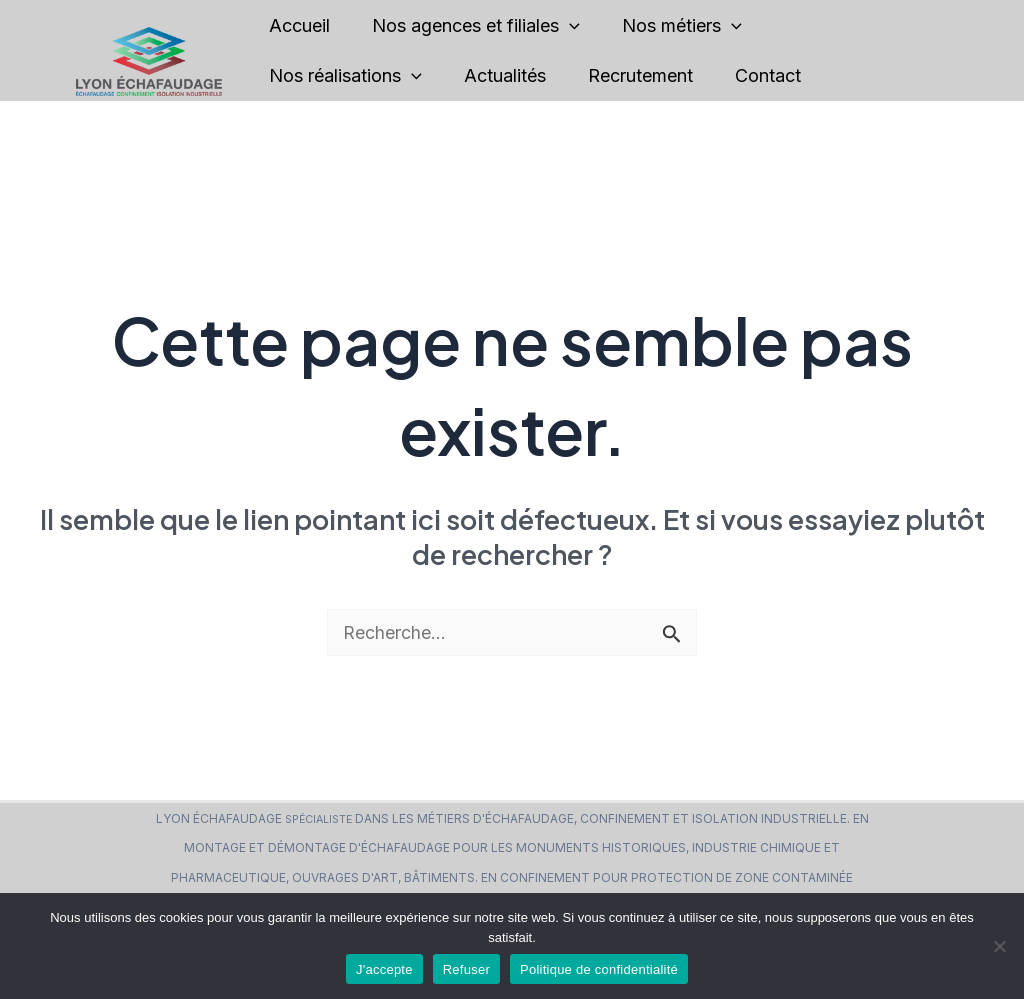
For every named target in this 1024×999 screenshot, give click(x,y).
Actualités (520, 75)
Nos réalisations (349, 76)
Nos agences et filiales (491, 26)
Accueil (303, 25)
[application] (584, 26)
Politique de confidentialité (599, 969)
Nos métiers (708, 26)
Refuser (466, 969)
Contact (805, 75)
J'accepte (384, 969)
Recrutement (666, 75)
